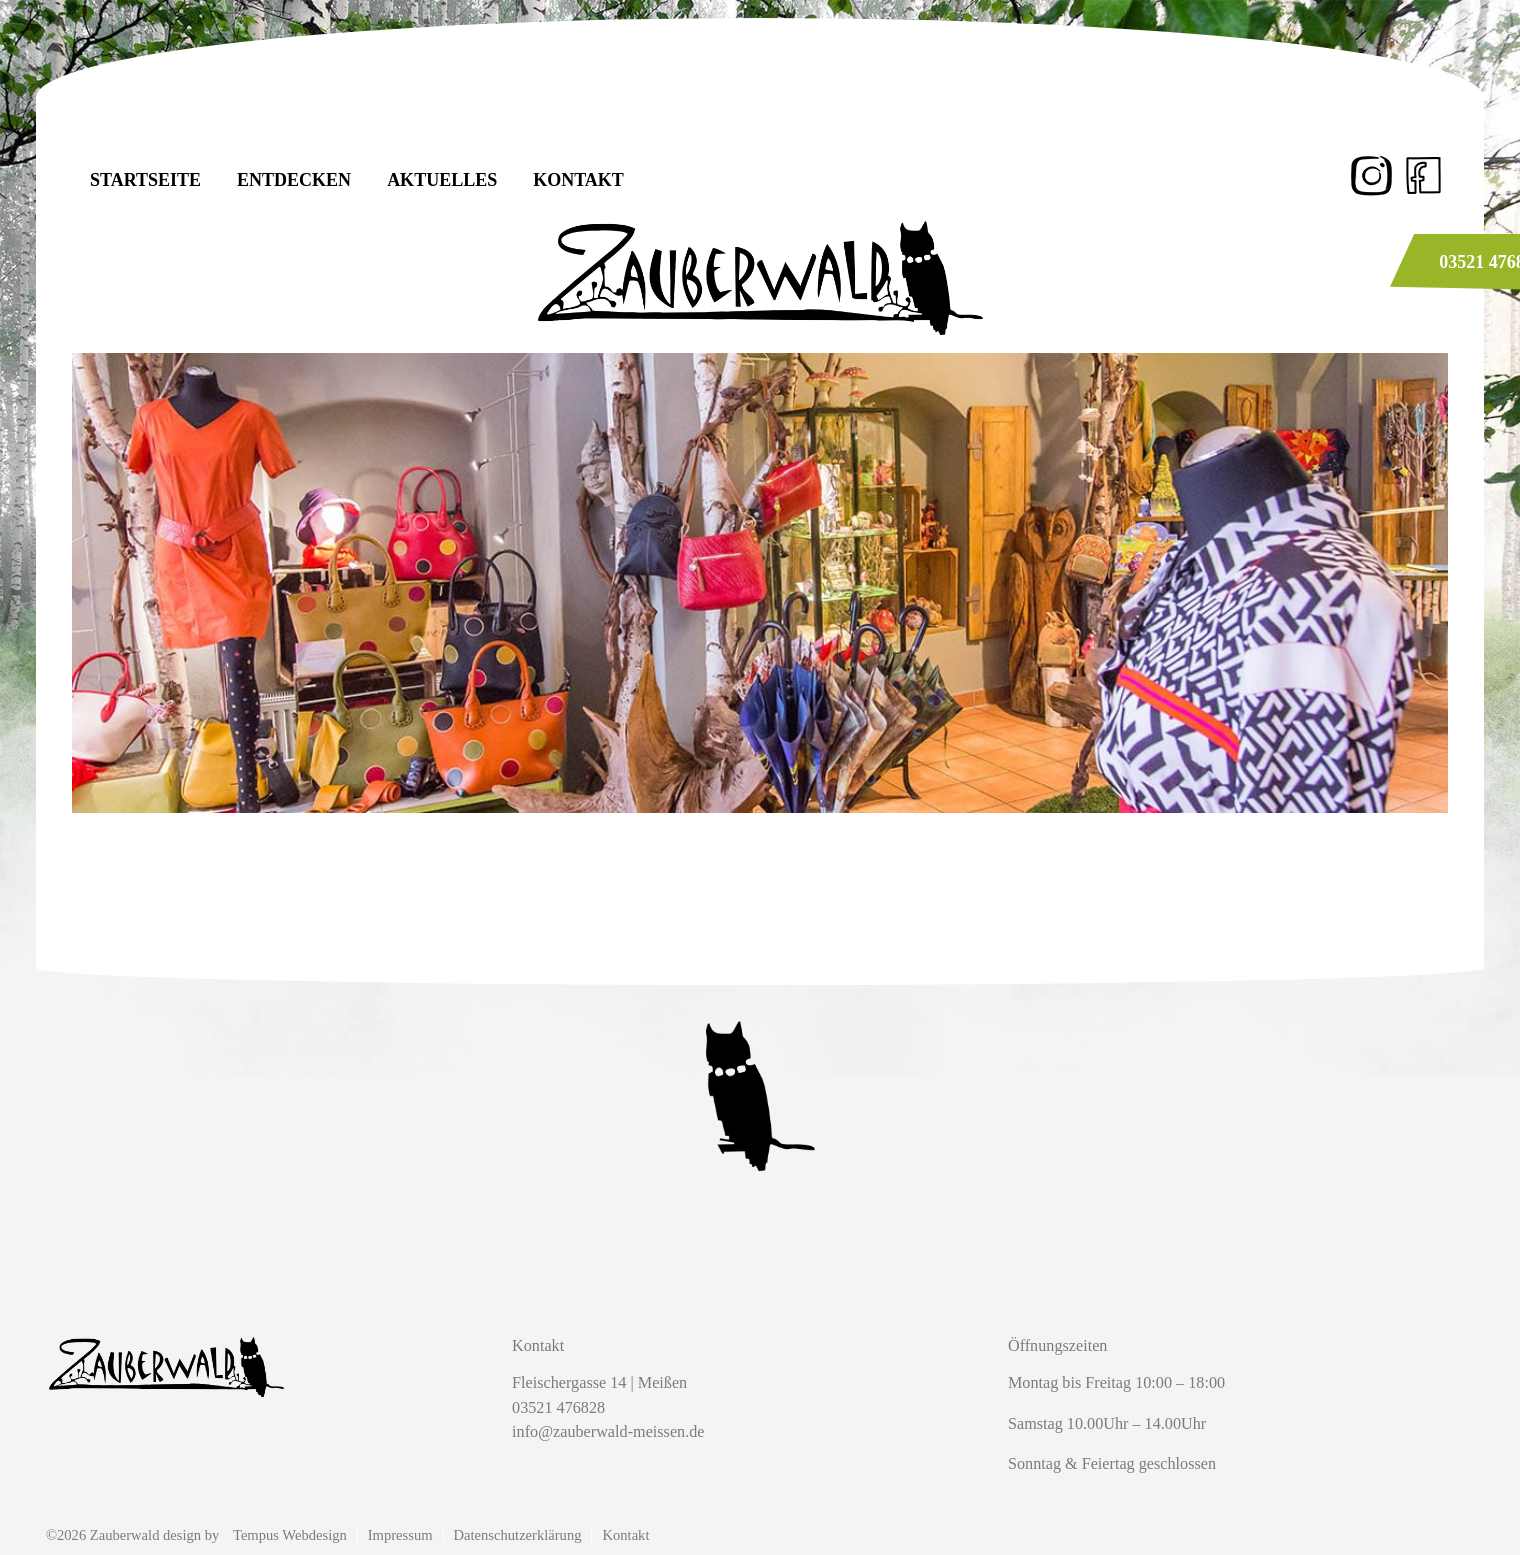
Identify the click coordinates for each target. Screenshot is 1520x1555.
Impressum (400, 1535)
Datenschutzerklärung (518, 1535)
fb (1423, 175)
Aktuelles (442, 180)
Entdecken (294, 180)
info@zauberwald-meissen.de (608, 1432)
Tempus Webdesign (290, 1535)
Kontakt (578, 180)
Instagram (1373, 175)
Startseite (145, 180)
